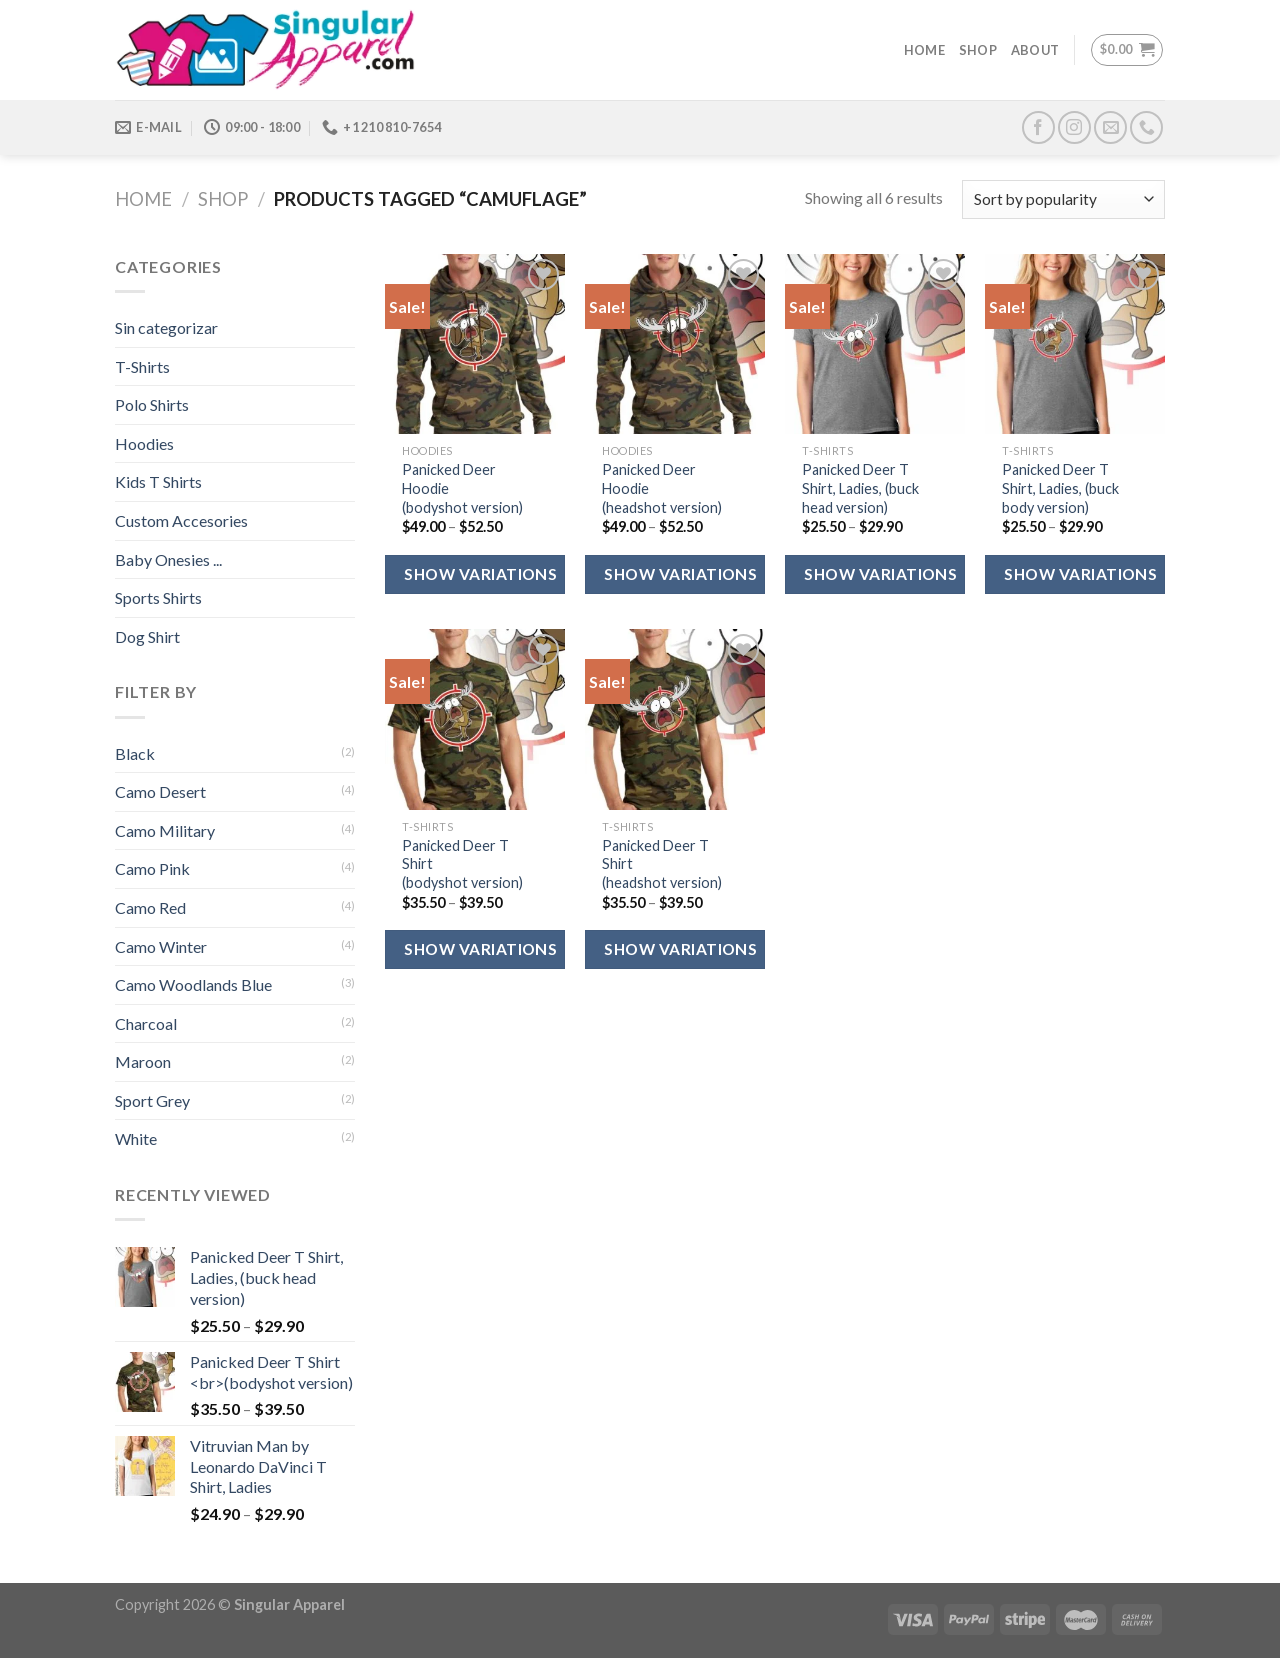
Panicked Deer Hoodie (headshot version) (662, 488)
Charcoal (146, 1023)
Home (924, 50)
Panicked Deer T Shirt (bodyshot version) (462, 864)
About (1035, 50)
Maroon (143, 1061)
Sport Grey (152, 1100)
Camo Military (165, 830)
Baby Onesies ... (168, 559)
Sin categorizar (166, 327)
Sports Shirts (158, 597)
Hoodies (144, 443)
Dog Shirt (147, 636)
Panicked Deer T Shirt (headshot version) (662, 864)
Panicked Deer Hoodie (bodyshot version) (462, 488)
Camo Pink (152, 868)
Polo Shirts (152, 404)
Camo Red (150, 907)
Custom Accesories (181, 520)
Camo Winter (161, 946)
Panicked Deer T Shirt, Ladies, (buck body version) (1060, 488)
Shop (978, 50)
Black (135, 753)
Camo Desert (160, 791)
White (136, 1138)
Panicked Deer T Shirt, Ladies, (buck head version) (860, 488)
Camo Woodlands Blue (193, 984)
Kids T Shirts (158, 481)
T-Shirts (142, 366)
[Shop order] (1063, 199)
